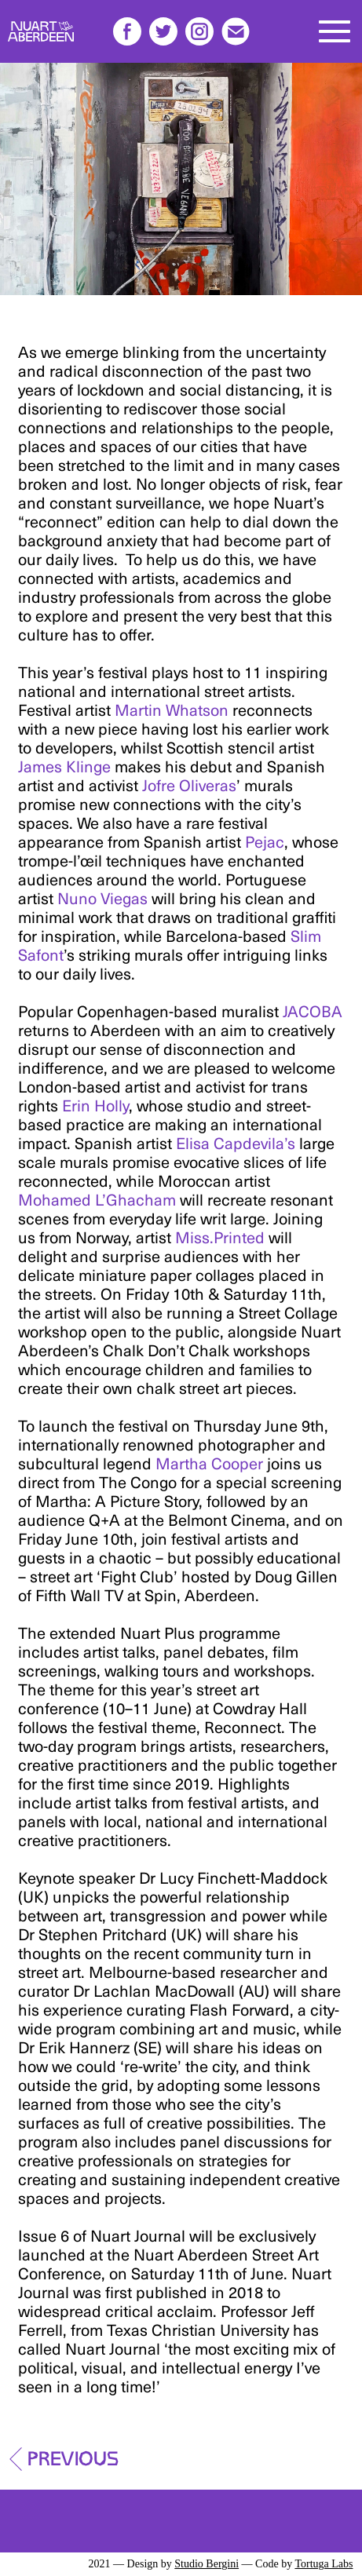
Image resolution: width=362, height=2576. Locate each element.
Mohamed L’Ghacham (97, 1199)
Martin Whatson (172, 709)
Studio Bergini (206, 2564)
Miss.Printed (220, 1237)
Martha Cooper (209, 1463)
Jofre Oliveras (189, 785)
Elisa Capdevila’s (235, 1143)
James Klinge (64, 766)
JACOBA (312, 1011)
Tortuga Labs (323, 2564)
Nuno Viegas (102, 898)
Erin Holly (95, 1105)
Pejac (264, 841)
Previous (73, 2454)
